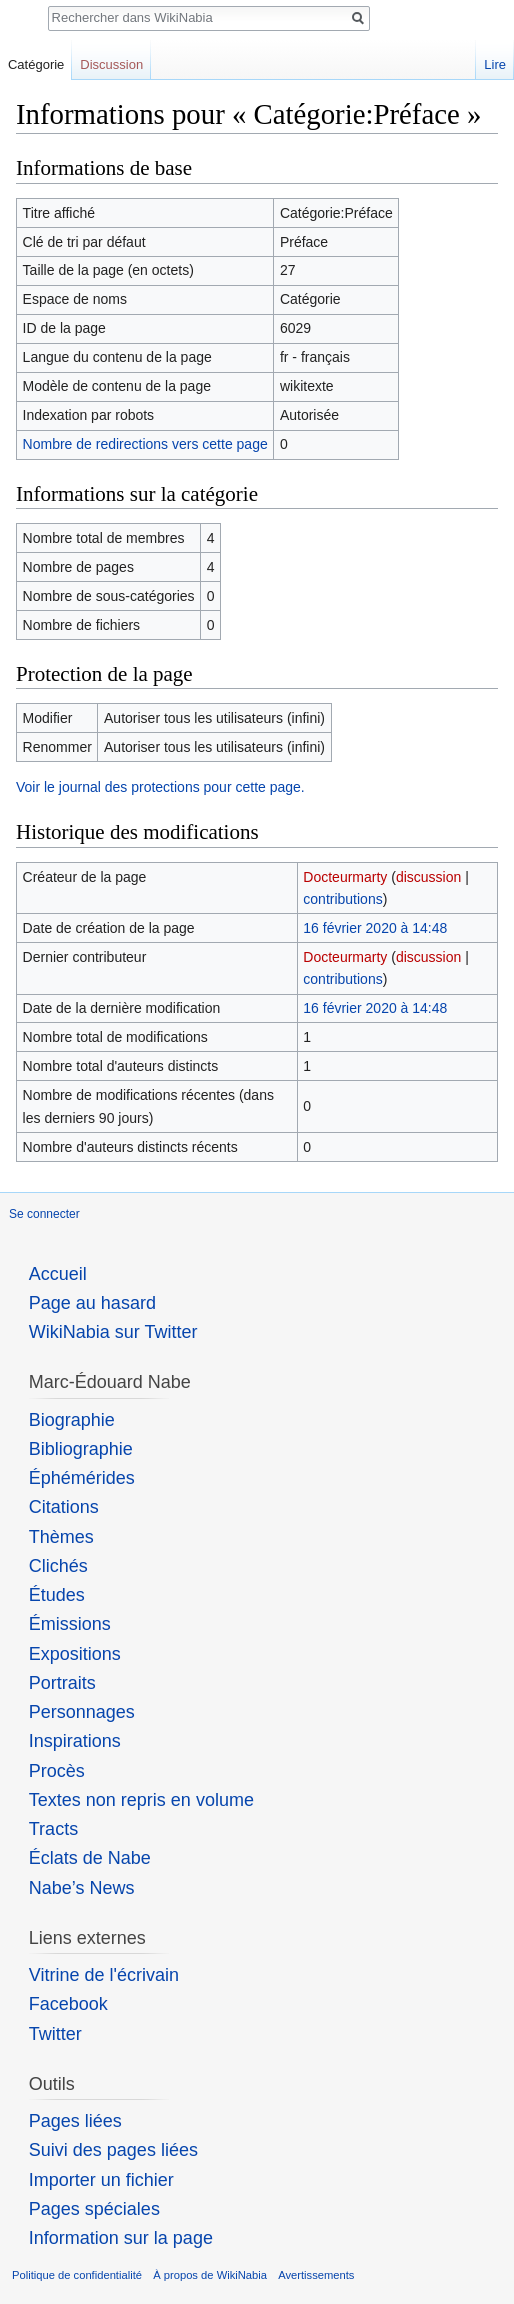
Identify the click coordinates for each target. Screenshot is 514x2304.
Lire (495, 64)
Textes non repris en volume (141, 1800)
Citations (64, 1507)
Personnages (82, 1712)
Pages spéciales (94, 2209)
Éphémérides (82, 1478)
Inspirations (75, 1741)
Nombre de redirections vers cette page (145, 444)
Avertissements (316, 2275)
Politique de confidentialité (77, 2275)
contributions (342, 899)
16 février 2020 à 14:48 (375, 928)
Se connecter (44, 1214)
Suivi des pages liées (113, 2150)
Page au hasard (92, 1303)
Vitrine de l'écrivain (104, 1975)
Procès (57, 1771)
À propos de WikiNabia (210, 2275)
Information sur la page (121, 2238)
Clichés (58, 1566)
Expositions (75, 1654)
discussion (428, 877)
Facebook (68, 2004)
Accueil (58, 1274)
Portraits (62, 1683)
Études (57, 1595)
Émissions (70, 1624)
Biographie (72, 1420)
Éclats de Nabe (90, 1858)
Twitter (55, 2034)
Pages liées (75, 2121)
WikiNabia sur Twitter (113, 1332)
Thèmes (61, 1537)
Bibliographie (81, 1449)
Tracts (53, 1829)
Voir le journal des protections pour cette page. (160, 787)
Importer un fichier (101, 2180)
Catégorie (36, 64)
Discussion (111, 64)
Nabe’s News (82, 1888)
